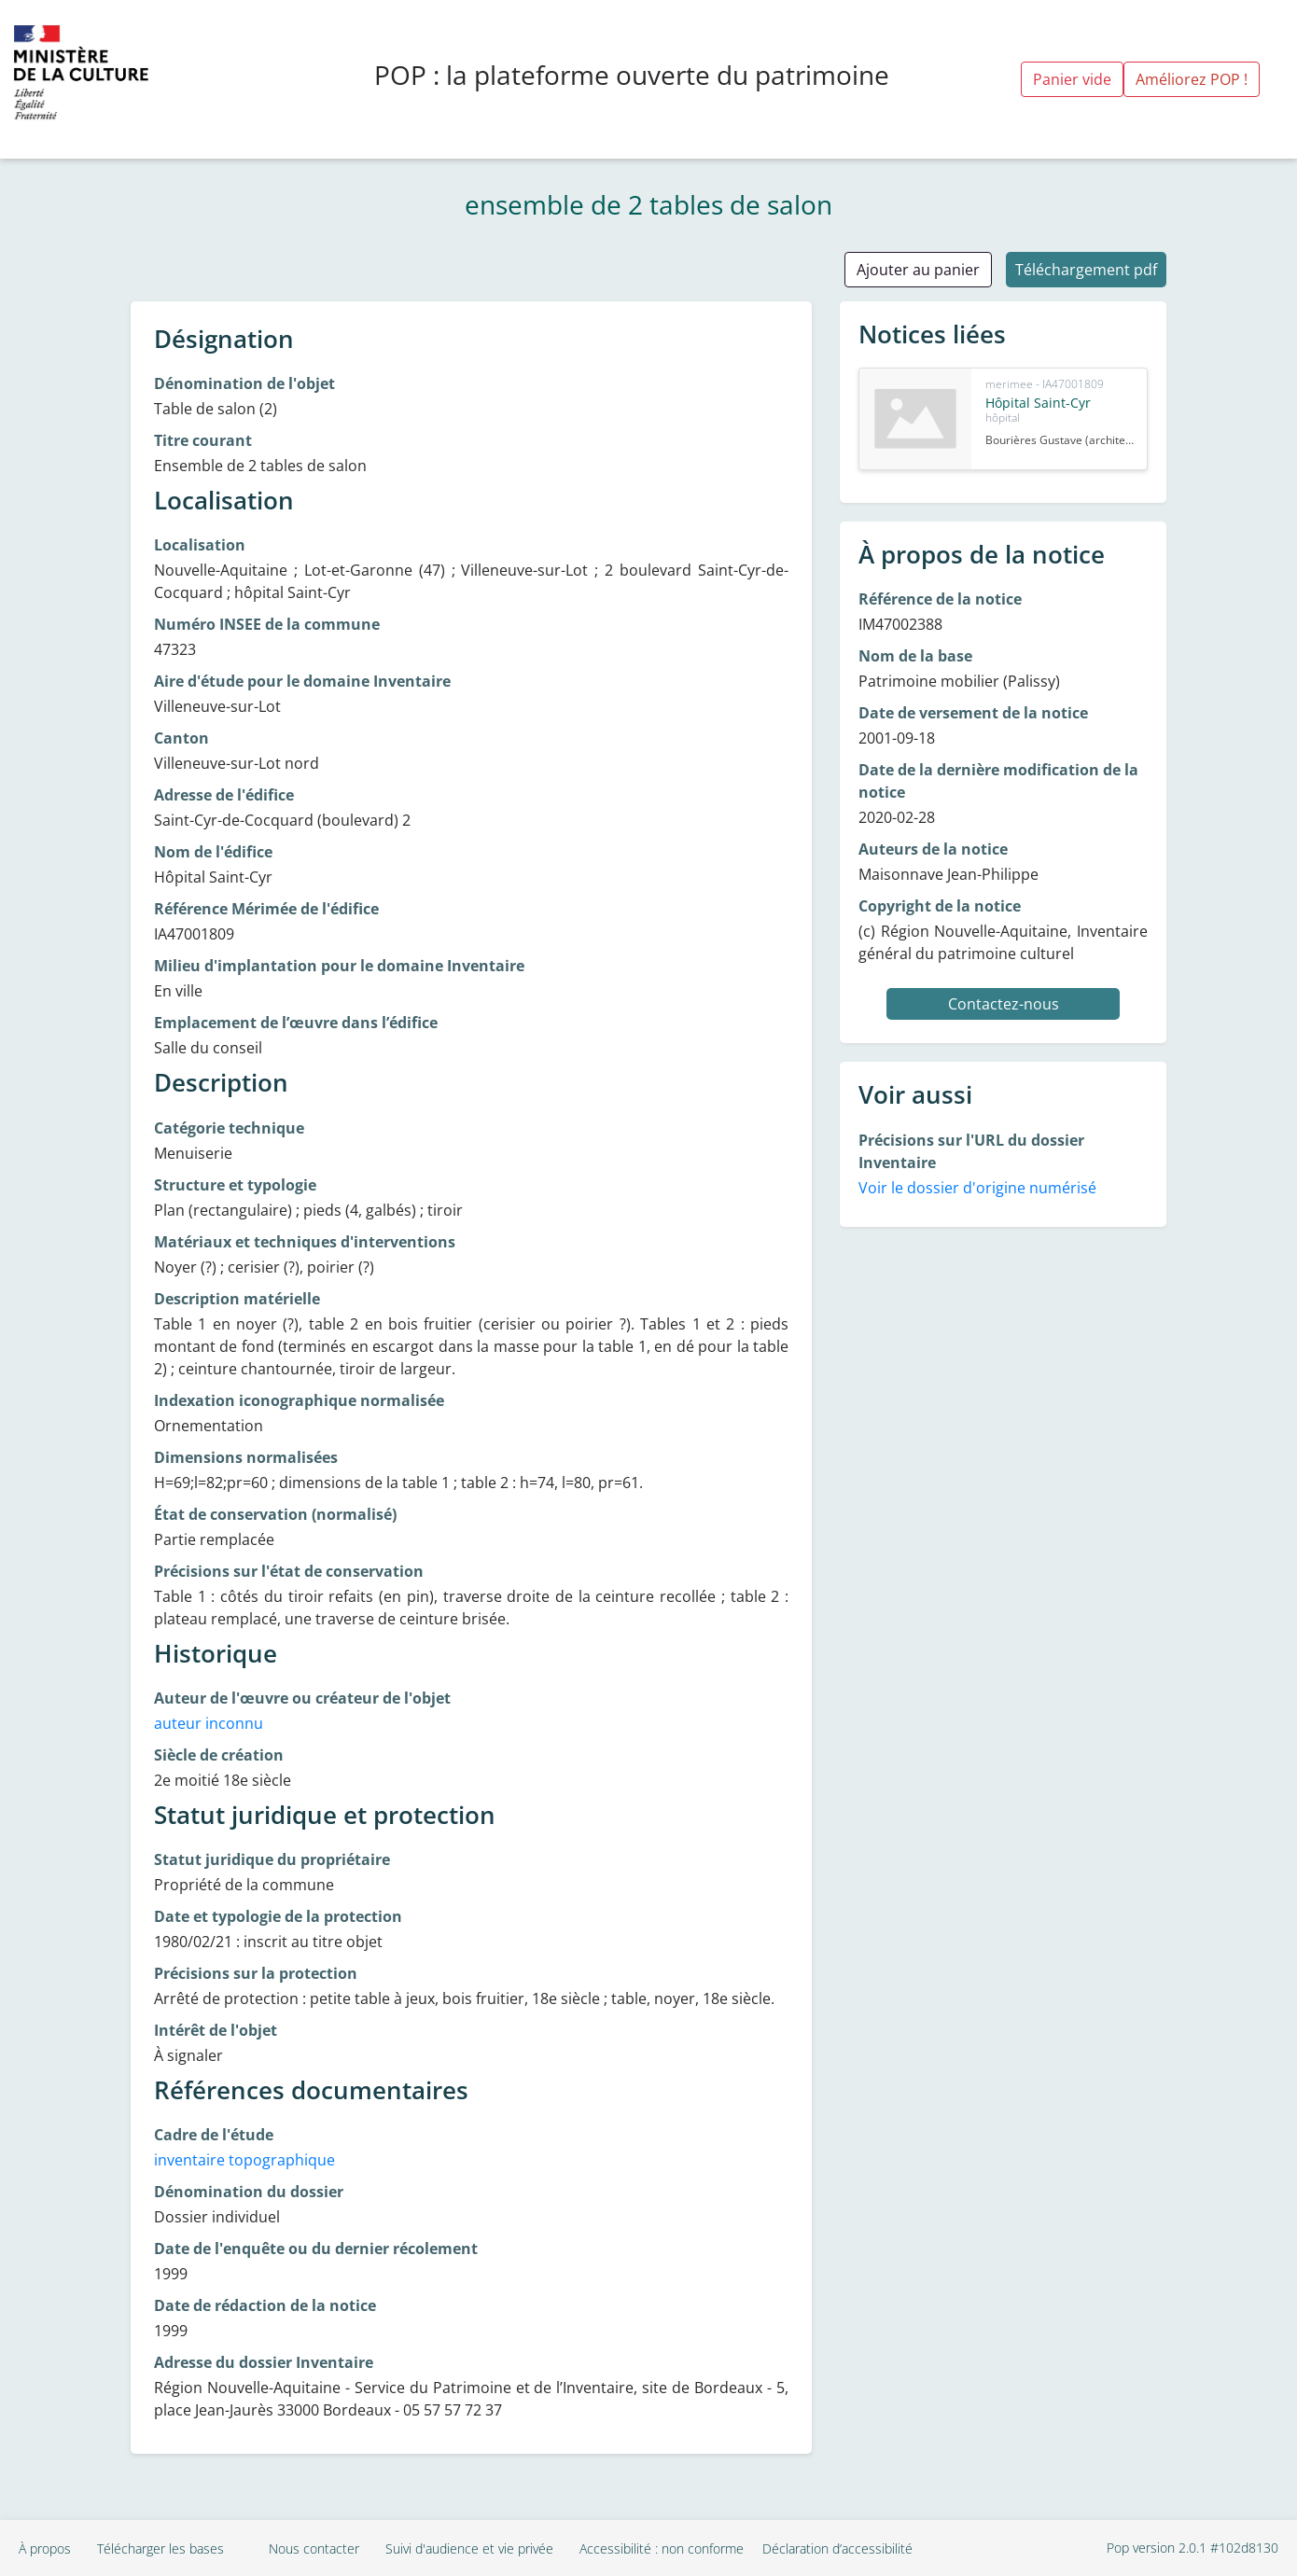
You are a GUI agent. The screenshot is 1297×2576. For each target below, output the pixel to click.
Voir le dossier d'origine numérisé (977, 1187)
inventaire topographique (244, 2160)
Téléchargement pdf (1086, 269)
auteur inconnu (208, 1723)
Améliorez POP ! (1192, 79)
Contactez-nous (1003, 1004)
